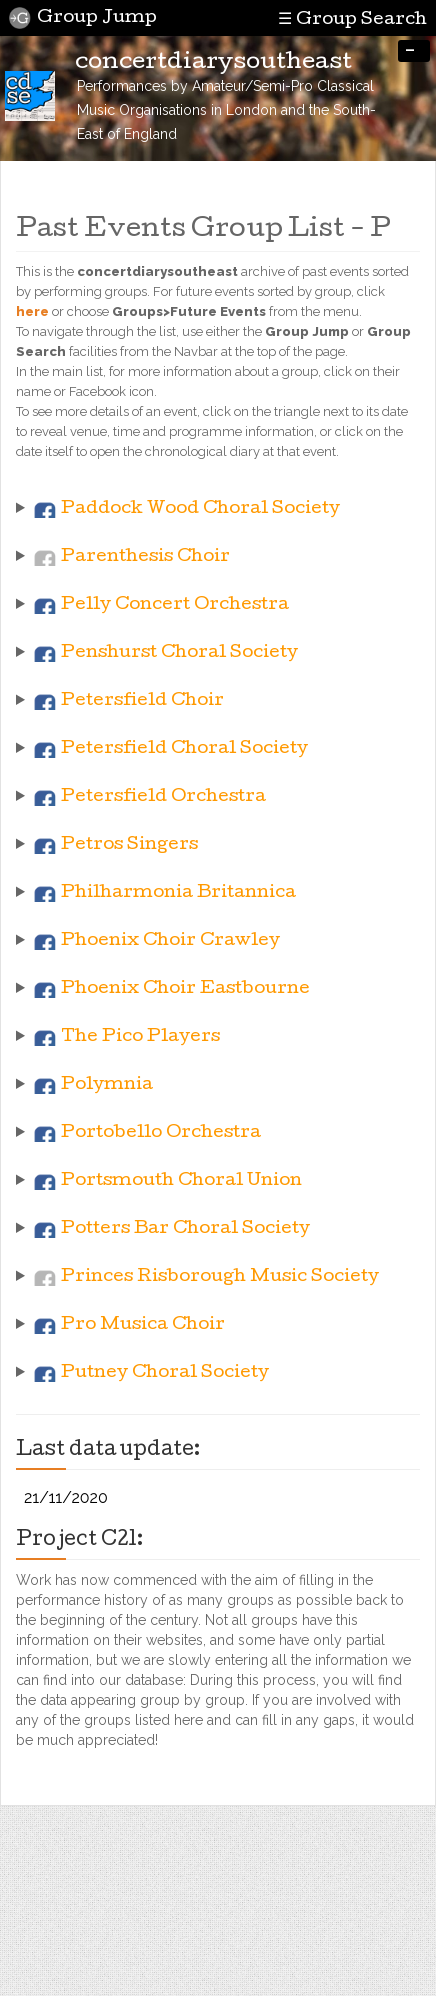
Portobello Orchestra (161, 1133)
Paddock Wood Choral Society (200, 509)
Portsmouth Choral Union (181, 1181)
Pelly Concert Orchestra (175, 605)
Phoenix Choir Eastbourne (185, 989)
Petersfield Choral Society (184, 749)
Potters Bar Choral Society (185, 1229)
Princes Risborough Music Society (220, 1277)
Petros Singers (129, 845)
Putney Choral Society (165, 1373)
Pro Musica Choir (143, 1325)
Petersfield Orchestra (163, 797)
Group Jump (83, 18)
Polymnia (107, 1085)
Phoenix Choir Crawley (170, 941)
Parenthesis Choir (145, 557)
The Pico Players (140, 1037)
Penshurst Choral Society (179, 653)
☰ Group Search (351, 19)
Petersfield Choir (142, 701)
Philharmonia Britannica (178, 893)
